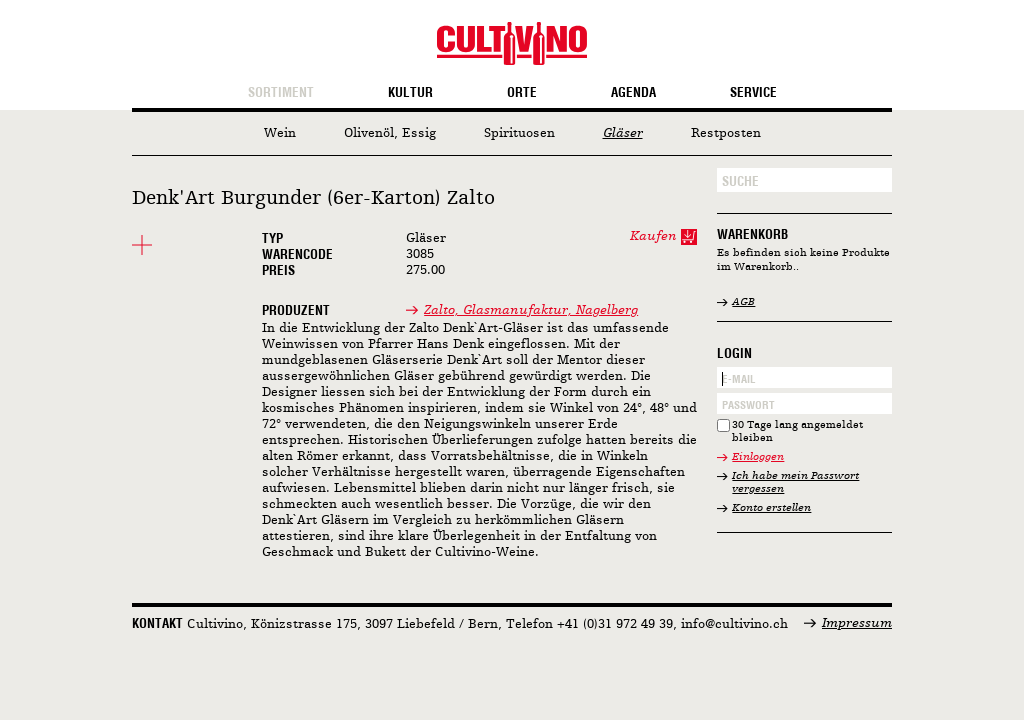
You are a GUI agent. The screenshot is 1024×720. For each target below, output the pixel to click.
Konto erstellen (771, 508)
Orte (522, 93)
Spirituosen (519, 133)
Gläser (623, 133)
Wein (280, 133)
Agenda (633, 93)
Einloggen (758, 457)
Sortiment (281, 93)
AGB (743, 302)
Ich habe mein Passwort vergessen (795, 483)
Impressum (857, 623)
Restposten (726, 133)
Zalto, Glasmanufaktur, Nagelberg (531, 310)
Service (753, 93)
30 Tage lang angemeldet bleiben (797, 432)
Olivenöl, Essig (390, 133)
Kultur (410, 93)
